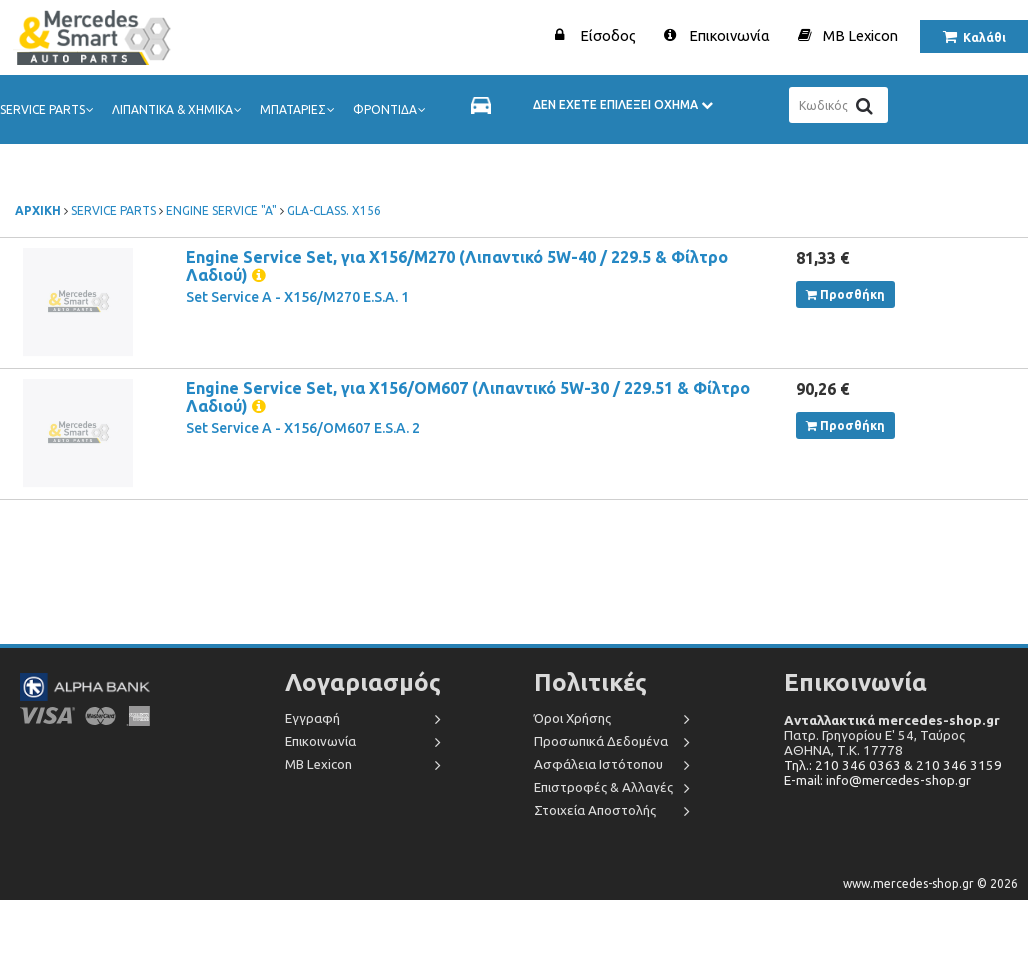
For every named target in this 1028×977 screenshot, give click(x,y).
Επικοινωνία (729, 35)
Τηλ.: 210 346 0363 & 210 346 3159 (893, 765)
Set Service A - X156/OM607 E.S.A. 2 (303, 428)
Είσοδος (608, 35)
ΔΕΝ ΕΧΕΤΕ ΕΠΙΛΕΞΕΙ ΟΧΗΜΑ (623, 104)
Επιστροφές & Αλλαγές (603, 787)
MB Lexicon (860, 35)
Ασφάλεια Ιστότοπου (598, 764)
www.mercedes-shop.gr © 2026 (930, 883)
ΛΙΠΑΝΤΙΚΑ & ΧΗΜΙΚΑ (178, 110)
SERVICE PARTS (48, 110)
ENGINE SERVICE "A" (221, 210)
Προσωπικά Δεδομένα (601, 741)
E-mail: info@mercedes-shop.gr (877, 780)
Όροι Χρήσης (572, 718)
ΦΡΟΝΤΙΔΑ (391, 110)
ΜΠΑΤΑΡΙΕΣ (299, 110)
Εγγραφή (312, 718)
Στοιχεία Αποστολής (595, 810)
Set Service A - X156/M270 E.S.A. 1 (297, 297)
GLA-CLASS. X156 (334, 210)
